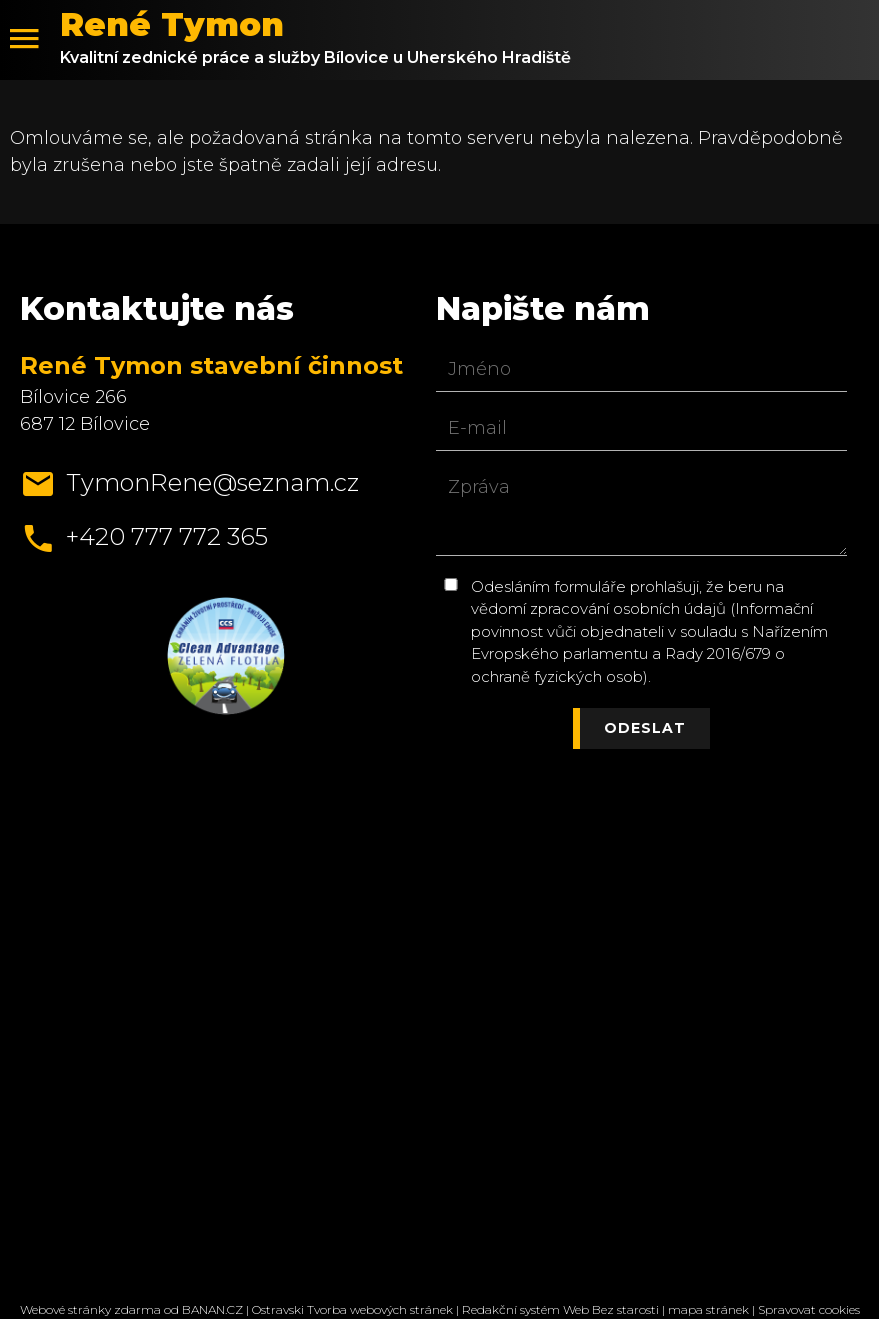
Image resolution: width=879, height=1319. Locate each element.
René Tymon (172, 24)
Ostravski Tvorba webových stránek (352, 1309)
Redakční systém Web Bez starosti (560, 1309)
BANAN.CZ (212, 1309)
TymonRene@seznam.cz (212, 482)
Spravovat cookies (809, 1309)
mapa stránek (708, 1309)
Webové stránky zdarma (90, 1309)
